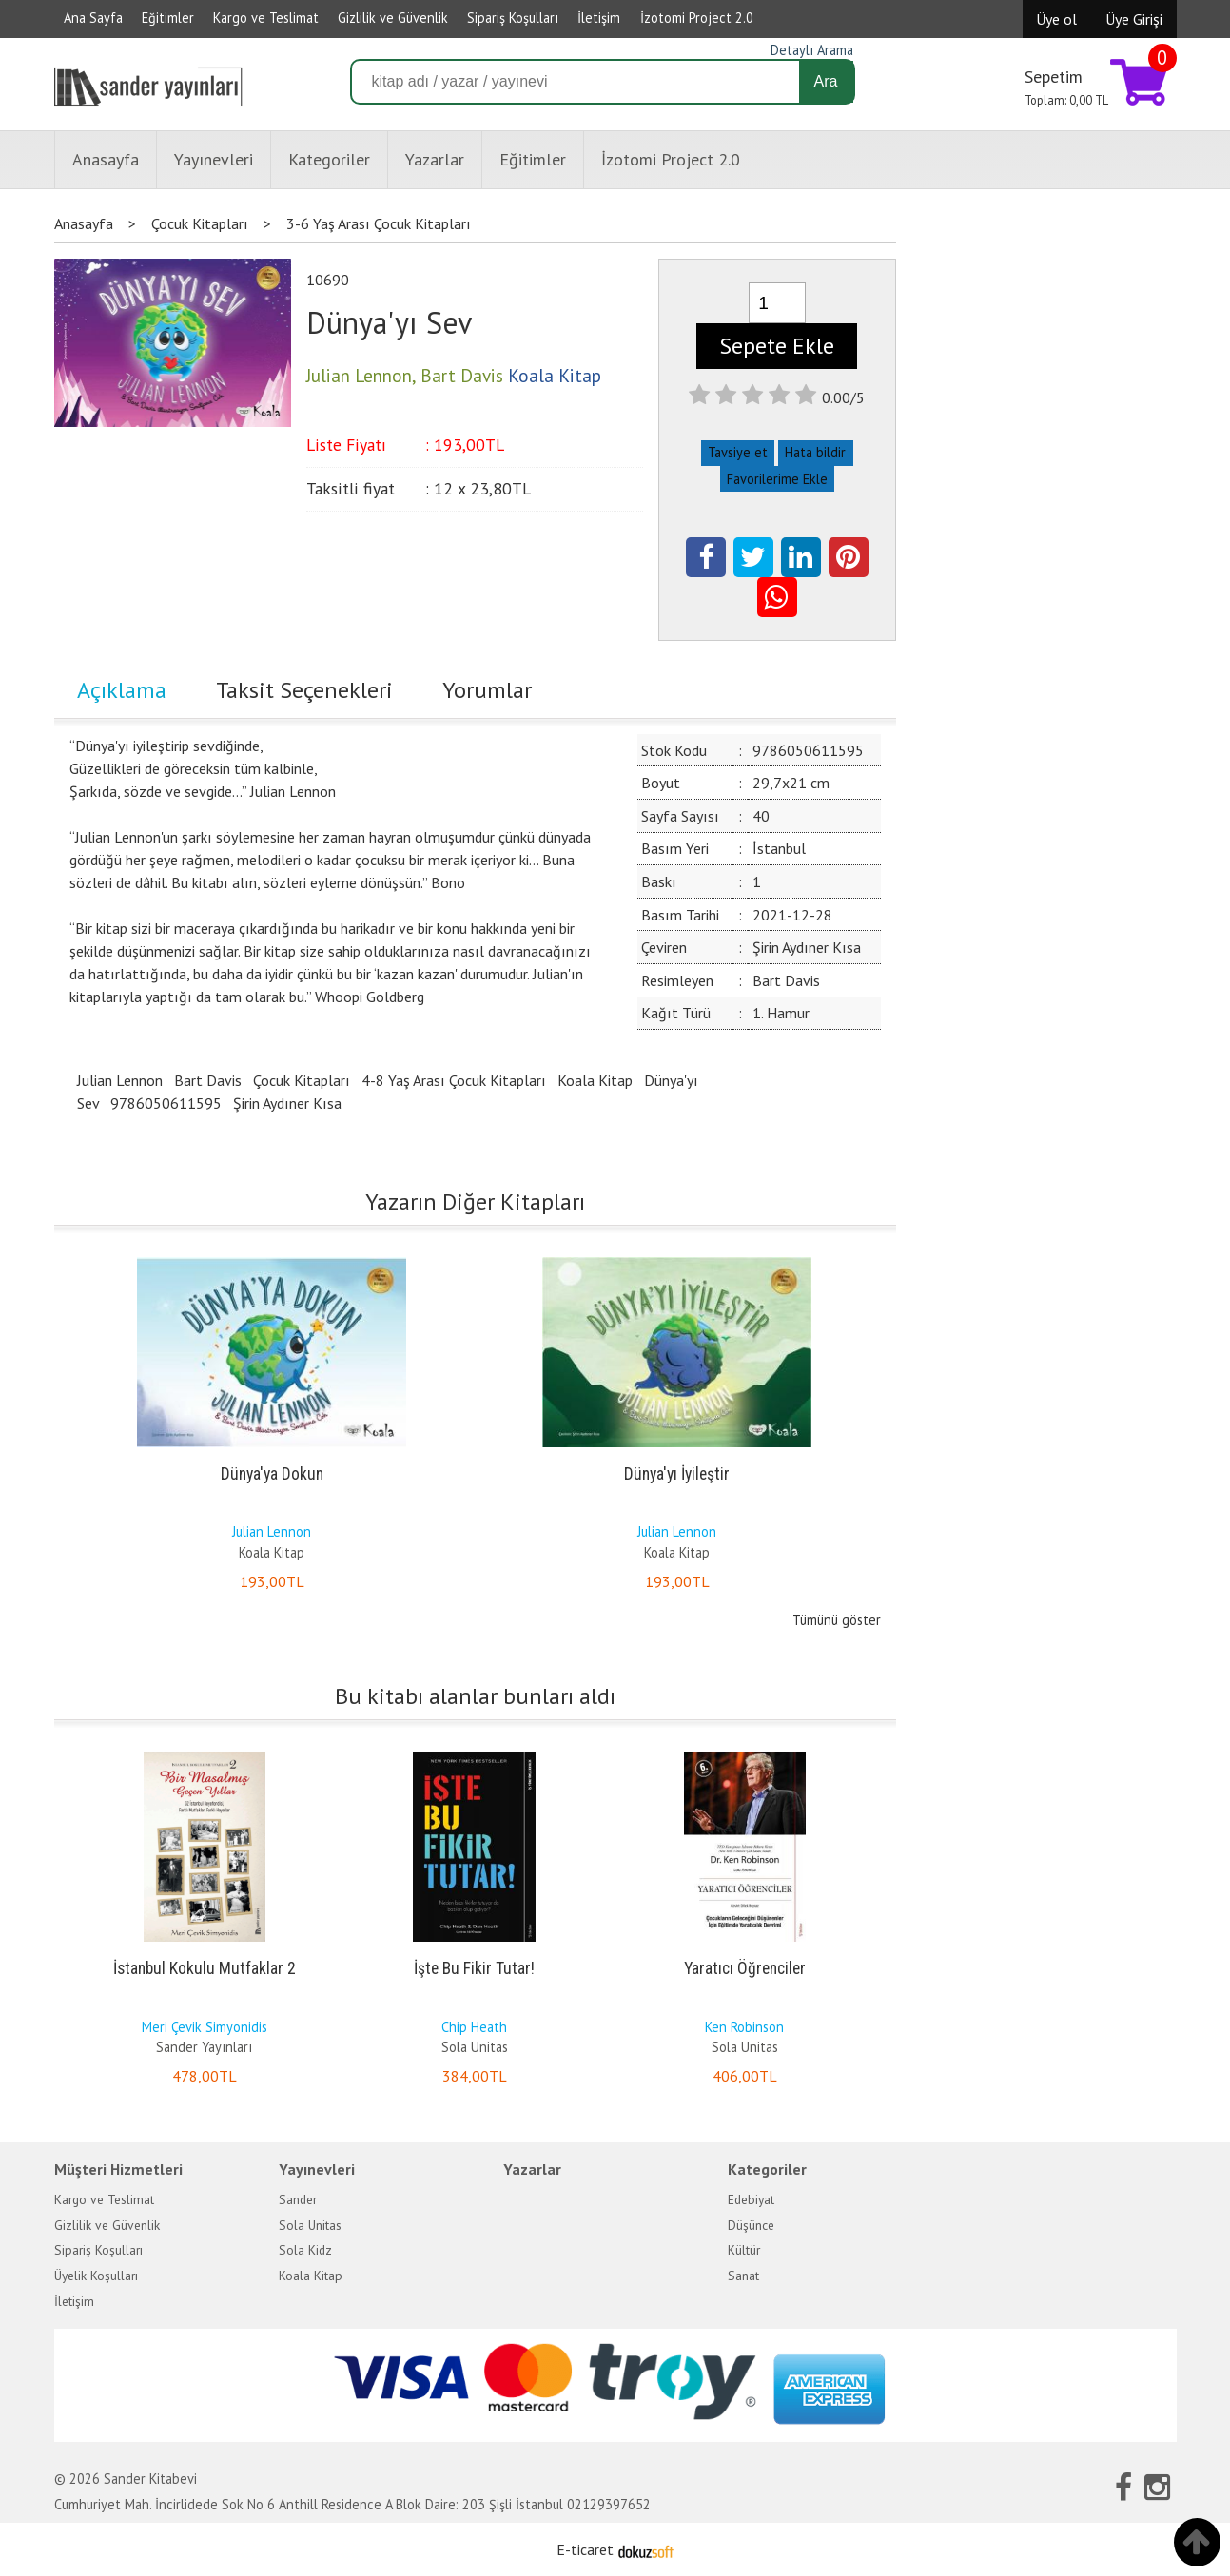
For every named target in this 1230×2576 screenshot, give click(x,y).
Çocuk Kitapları (301, 1080)
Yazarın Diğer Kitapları (475, 1201)
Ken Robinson (744, 2027)
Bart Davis (208, 1080)
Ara (826, 81)
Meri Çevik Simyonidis (204, 2027)
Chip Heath (474, 2027)
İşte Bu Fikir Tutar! (474, 1968)
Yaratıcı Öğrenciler (745, 1968)
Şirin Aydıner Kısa (287, 1103)
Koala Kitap (595, 1080)
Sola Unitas (474, 2047)
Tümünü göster (836, 1620)
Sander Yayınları (204, 2047)
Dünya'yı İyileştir (677, 1473)
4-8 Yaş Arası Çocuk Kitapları (453, 1080)
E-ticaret (585, 2549)
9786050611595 (166, 1103)
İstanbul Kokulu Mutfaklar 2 (204, 1968)
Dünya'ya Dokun (272, 1473)
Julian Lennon (120, 1080)
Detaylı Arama (812, 50)
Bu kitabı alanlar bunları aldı (475, 1696)
